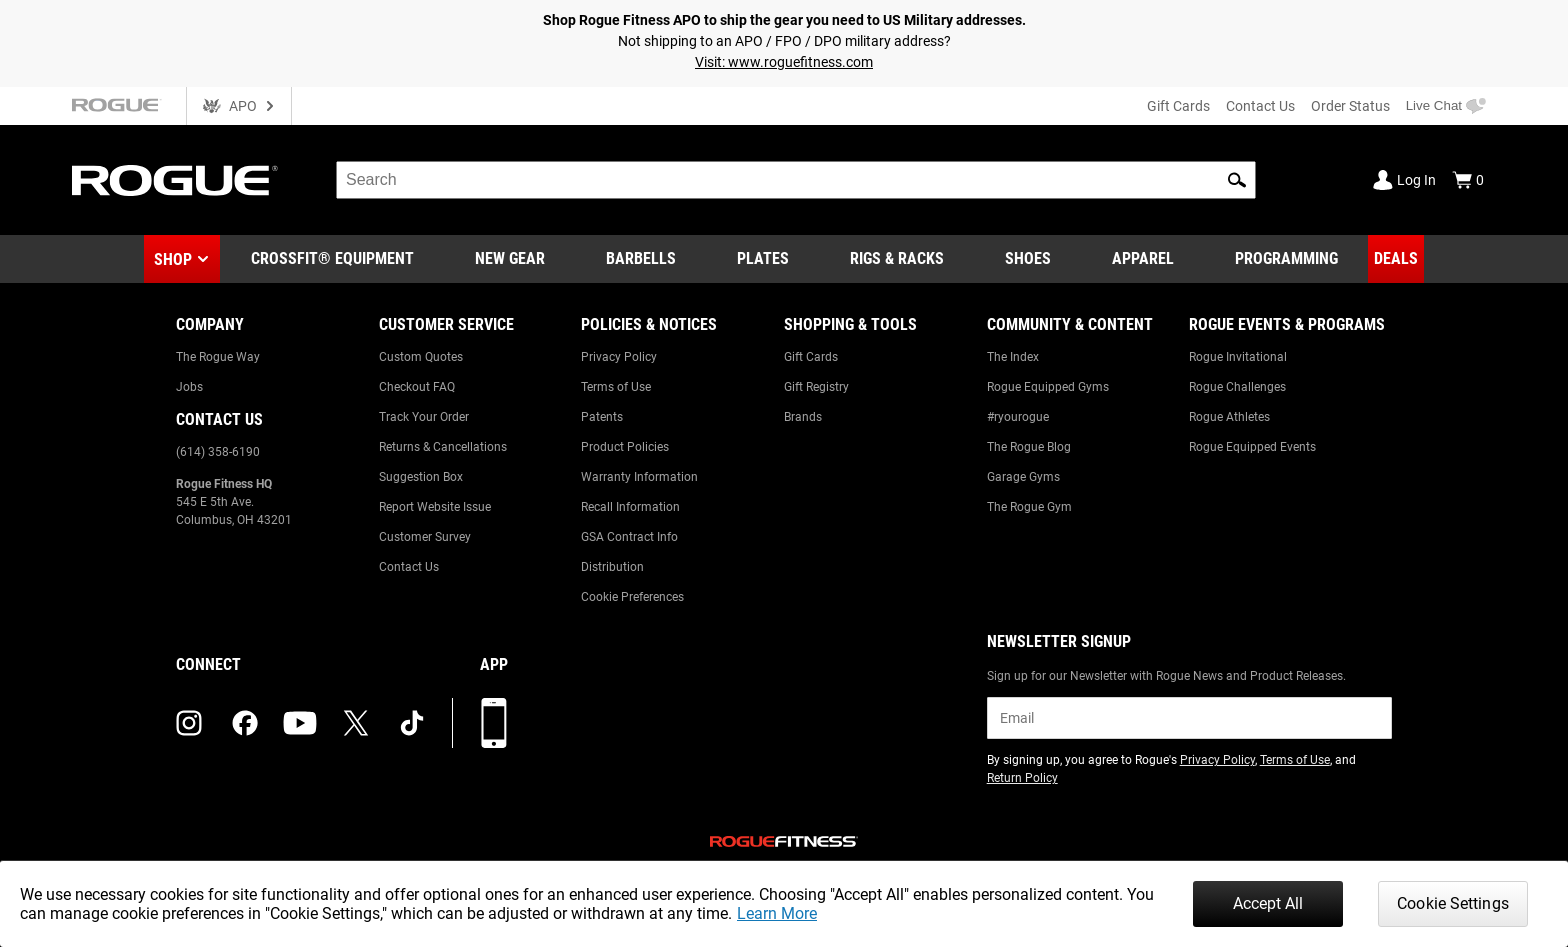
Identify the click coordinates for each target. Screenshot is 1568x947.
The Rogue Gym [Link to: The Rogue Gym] (1029, 507)
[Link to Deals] (1396, 259)
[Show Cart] (1468, 180)
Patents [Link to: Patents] (602, 417)
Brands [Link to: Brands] (803, 417)
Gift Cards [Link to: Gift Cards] (811, 357)
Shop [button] (173, 259)
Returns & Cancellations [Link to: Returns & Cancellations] (443, 447)
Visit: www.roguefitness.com (784, 62)
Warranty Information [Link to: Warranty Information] (639, 477)
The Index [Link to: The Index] (1013, 357)
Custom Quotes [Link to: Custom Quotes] (421, 357)
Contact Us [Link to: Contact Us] (409, 567)
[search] (796, 180)
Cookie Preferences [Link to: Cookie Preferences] (632, 597)
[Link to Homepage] (175, 180)
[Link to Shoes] (1028, 259)
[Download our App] (494, 723)
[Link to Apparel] (1143, 259)
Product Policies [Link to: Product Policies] (625, 447)
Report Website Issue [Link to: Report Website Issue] (435, 507)
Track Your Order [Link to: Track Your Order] (424, 417)
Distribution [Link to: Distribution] (612, 567)
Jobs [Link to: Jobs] (189, 387)
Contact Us (1260, 106)
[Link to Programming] (1286, 259)
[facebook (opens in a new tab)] (245, 723)
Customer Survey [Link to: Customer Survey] (425, 537)
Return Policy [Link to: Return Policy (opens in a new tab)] (1022, 778)
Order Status (1350, 106)
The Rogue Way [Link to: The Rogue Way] (218, 357)
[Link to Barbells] (641, 259)
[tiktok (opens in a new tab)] (412, 723)
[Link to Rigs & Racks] (897, 259)
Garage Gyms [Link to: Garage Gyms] (1023, 477)
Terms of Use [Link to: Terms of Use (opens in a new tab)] (1295, 760)
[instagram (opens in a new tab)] (189, 723)
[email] (1189, 718)
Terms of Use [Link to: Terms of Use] (616, 387)
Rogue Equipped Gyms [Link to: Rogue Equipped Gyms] (1048, 387)
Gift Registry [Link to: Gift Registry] (816, 387)
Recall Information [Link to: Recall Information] (630, 507)
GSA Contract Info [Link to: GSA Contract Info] (629, 537)
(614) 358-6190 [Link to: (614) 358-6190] (218, 452)
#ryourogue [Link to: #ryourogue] (1018, 417)
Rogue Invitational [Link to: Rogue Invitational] (1238, 357)
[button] (1237, 180)
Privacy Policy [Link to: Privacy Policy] (619, 357)
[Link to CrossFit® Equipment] (332, 259)
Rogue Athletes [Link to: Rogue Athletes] (1229, 417)
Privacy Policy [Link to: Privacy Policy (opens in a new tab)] (1217, 760)
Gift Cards (1178, 106)
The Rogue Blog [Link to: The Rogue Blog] (1029, 447)
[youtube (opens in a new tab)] (300, 723)
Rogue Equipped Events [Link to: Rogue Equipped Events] (1252, 447)
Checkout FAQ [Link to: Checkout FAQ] (417, 387)
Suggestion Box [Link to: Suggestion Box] (421, 477)
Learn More (777, 913)
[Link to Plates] (763, 259)
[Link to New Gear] (510, 259)
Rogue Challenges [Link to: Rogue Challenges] (1237, 387)
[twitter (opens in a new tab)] (356, 723)
